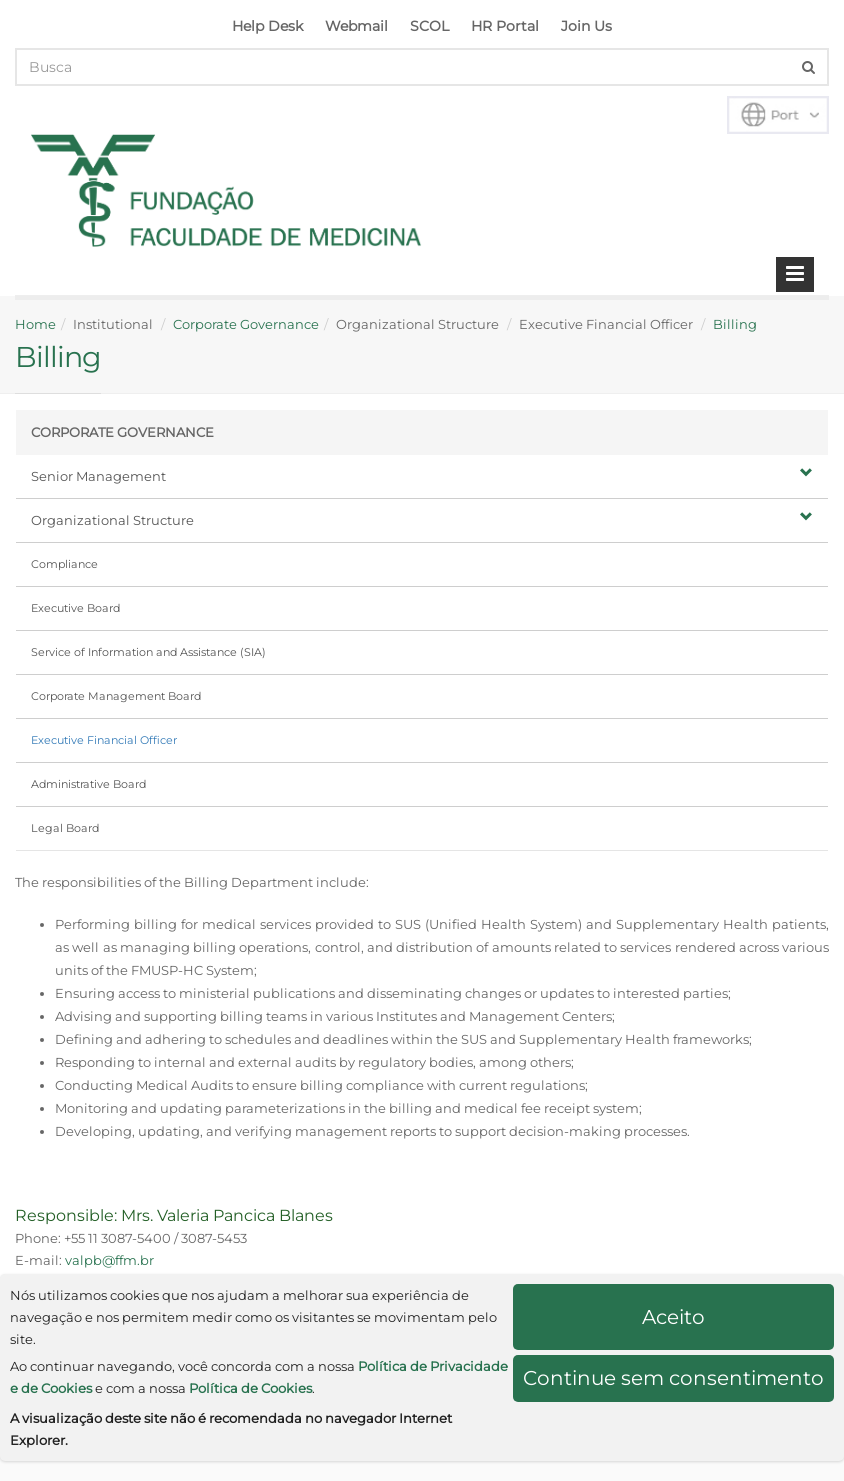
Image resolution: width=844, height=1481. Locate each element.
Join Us (586, 26)
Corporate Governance (246, 324)
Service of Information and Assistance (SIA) (148, 652)
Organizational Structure (422, 519)
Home (35, 324)
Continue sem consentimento (673, 1378)
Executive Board (75, 608)
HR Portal (505, 26)
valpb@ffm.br (109, 1260)
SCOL (429, 26)
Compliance (64, 564)
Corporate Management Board (116, 696)
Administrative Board (88, 784)
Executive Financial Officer (104, 740)
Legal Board (65, 828)
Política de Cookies (250, 1388)
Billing (735, 324)
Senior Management (422, 475)
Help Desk (267, 26)
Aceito (673, 1317)
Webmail (356, 26)
